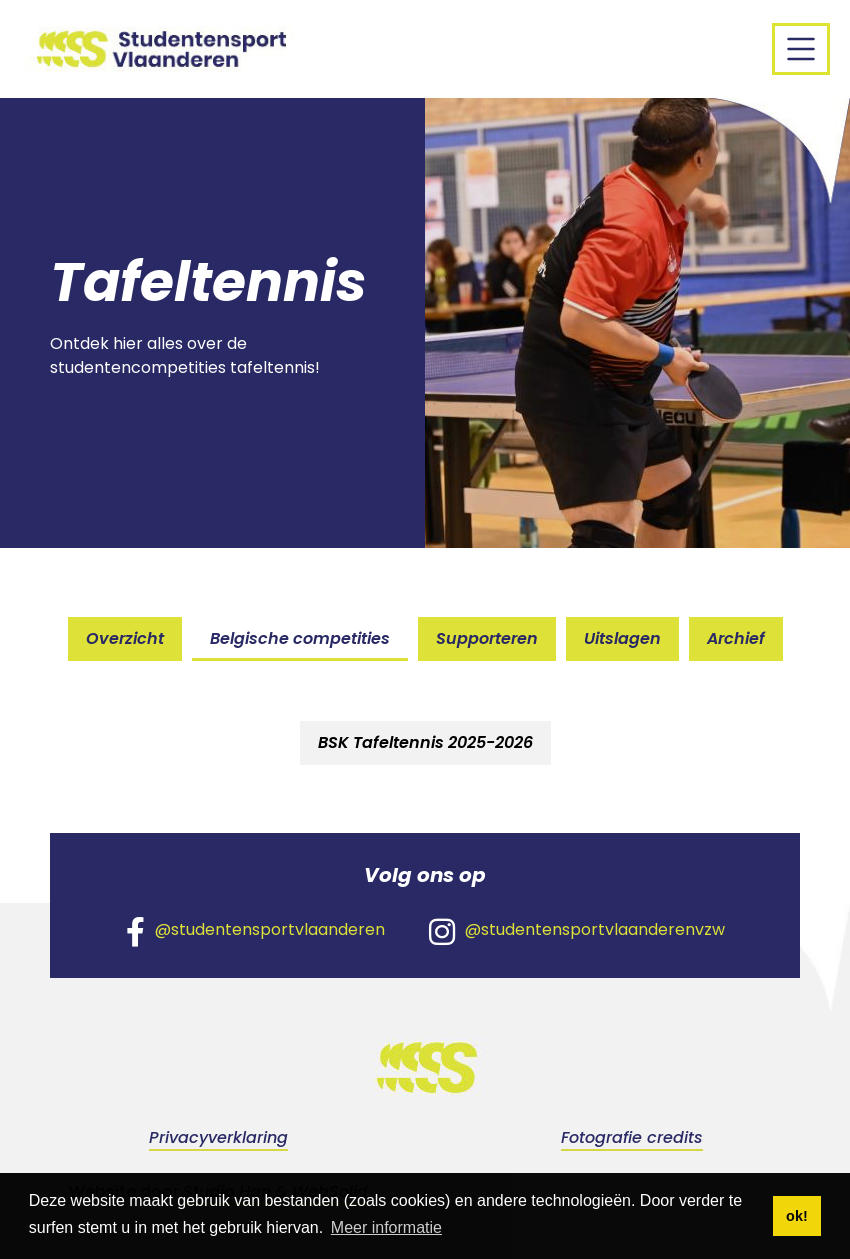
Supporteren (487, 638)
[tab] (425, 743)
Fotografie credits (632, 1137)
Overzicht (125, 638)
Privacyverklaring (218, 1137)
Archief (736, 638)
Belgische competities (300, 638)
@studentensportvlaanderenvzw (577, 931)
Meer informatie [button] (386, 1227)
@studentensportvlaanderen (255, 931)
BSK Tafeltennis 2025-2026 (425, 742)
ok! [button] (797, 1216)
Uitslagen (622, 638)
